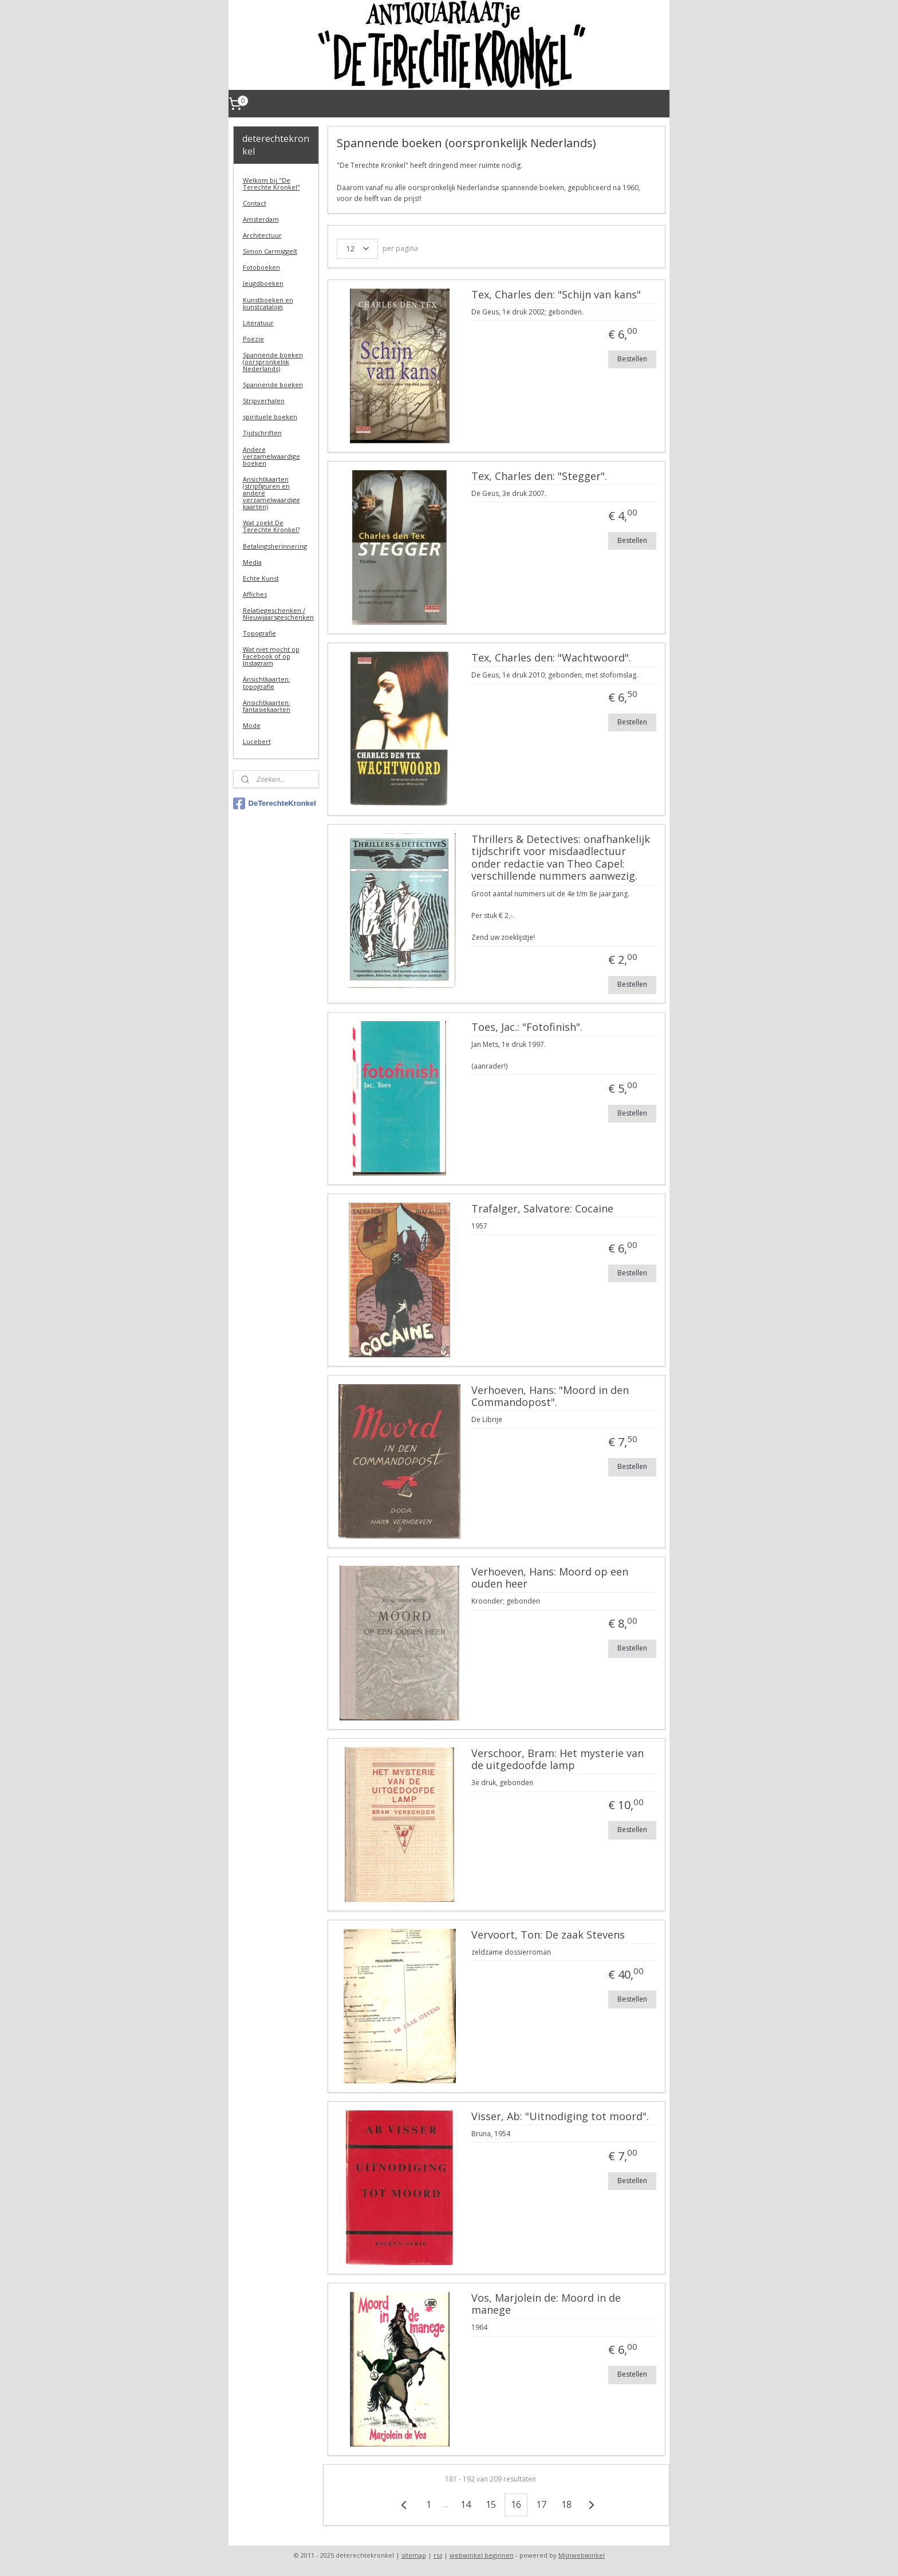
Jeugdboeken (263, 283)
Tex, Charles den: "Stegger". (538, 476)
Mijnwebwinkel (581, 2555)
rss (438, 2555)
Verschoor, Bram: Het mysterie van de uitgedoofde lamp (557, 1760)
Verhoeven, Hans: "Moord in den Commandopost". (549, 1396)
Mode (252, 725)
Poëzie (253, 338)
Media (252, 562)
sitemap (413, 2555)
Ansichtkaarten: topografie (266, 682)
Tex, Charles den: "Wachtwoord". (551, 658)
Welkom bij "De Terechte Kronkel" (271, 183)
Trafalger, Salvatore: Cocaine (542, 1209)
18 (566, 2504)
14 (465, 2504)
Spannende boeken (273, 384)
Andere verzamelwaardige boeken (271, 456)
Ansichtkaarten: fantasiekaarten (266, 706)
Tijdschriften (262, 432)
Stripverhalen (264, 400)
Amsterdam (261, 219)
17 (540, 2504)
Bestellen (632, 359)
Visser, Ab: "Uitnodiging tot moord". (559, 2116)
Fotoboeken (261, 267)
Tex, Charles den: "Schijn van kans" (555, 295)
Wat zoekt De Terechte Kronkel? (271, 526)
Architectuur (262, 235)
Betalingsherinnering (275, 546)
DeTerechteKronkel (274, 803)
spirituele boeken (270, 416)
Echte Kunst (261, 578)
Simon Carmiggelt (270, 251)
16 (515, 2504)
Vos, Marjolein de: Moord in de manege (545, 2304)
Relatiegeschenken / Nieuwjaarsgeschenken (278, 613)
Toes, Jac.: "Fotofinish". (526, 1027)
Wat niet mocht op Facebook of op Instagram (271, 656)
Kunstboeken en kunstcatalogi (268, 303)
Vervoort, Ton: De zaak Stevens (547, 1935)
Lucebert (257, 741)
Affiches (255, 594)
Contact (254, 203)
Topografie (259, 633)
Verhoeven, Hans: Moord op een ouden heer (549, 1578)
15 (490, 2504)
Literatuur (258, 322)
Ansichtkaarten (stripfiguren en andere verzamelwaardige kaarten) (271, 493)
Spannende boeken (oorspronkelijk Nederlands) (273, 361)
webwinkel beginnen (482, 2555)
